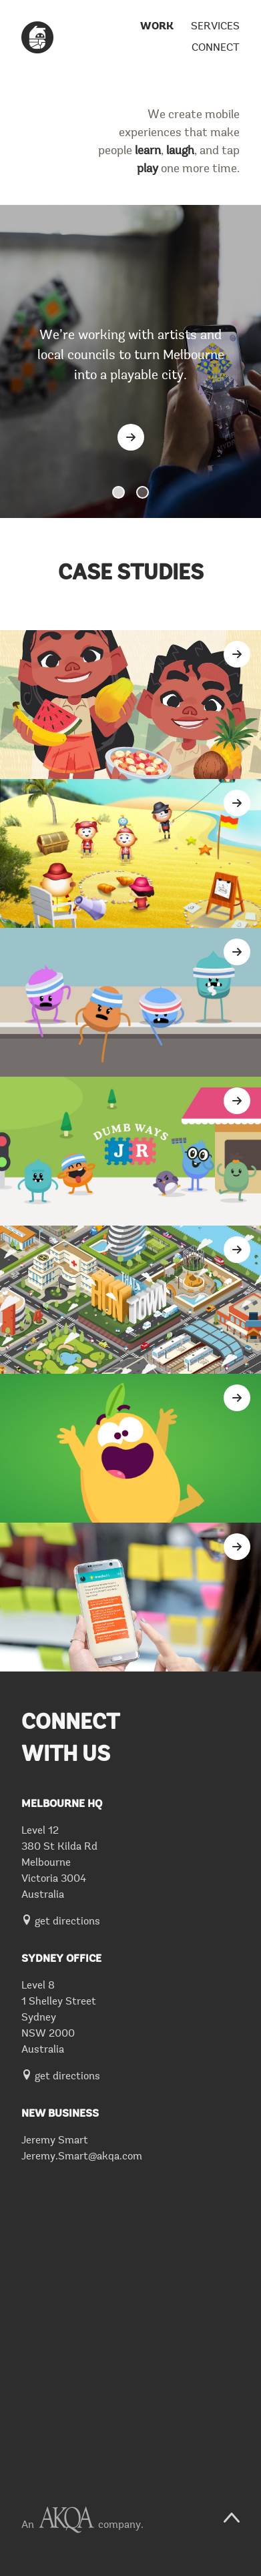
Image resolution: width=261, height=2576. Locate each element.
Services (215, 26)
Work (157, 26)
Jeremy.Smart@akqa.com (81, 2156)
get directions (60, 1921)
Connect (216, 48)
